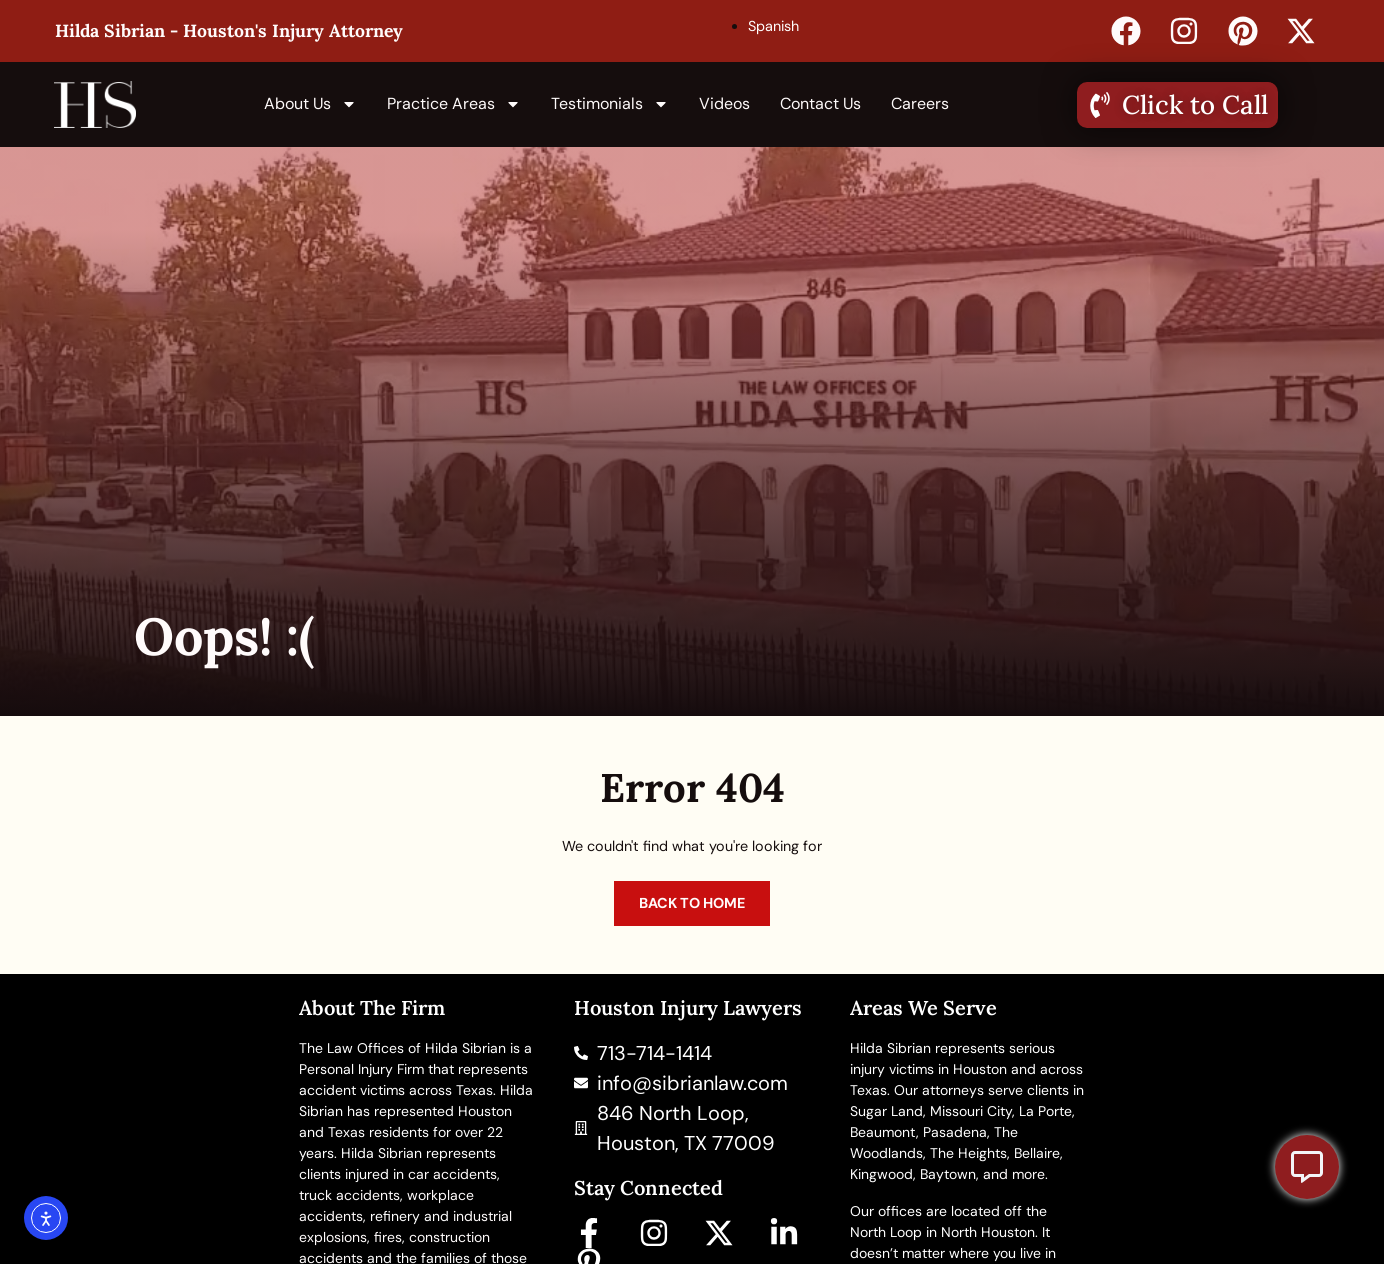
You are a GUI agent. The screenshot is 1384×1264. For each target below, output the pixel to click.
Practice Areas (454, 104)
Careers (920, 103)
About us (310, 104)
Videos (724, 103)
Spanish (773, 26)
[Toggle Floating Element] (1307, 1167)
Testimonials (610, 104)
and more (1014, 1174)
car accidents (452, 1174)
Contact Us (820, 103)
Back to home (692, 903)
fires (388, 1237)
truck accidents (349, 1195)
